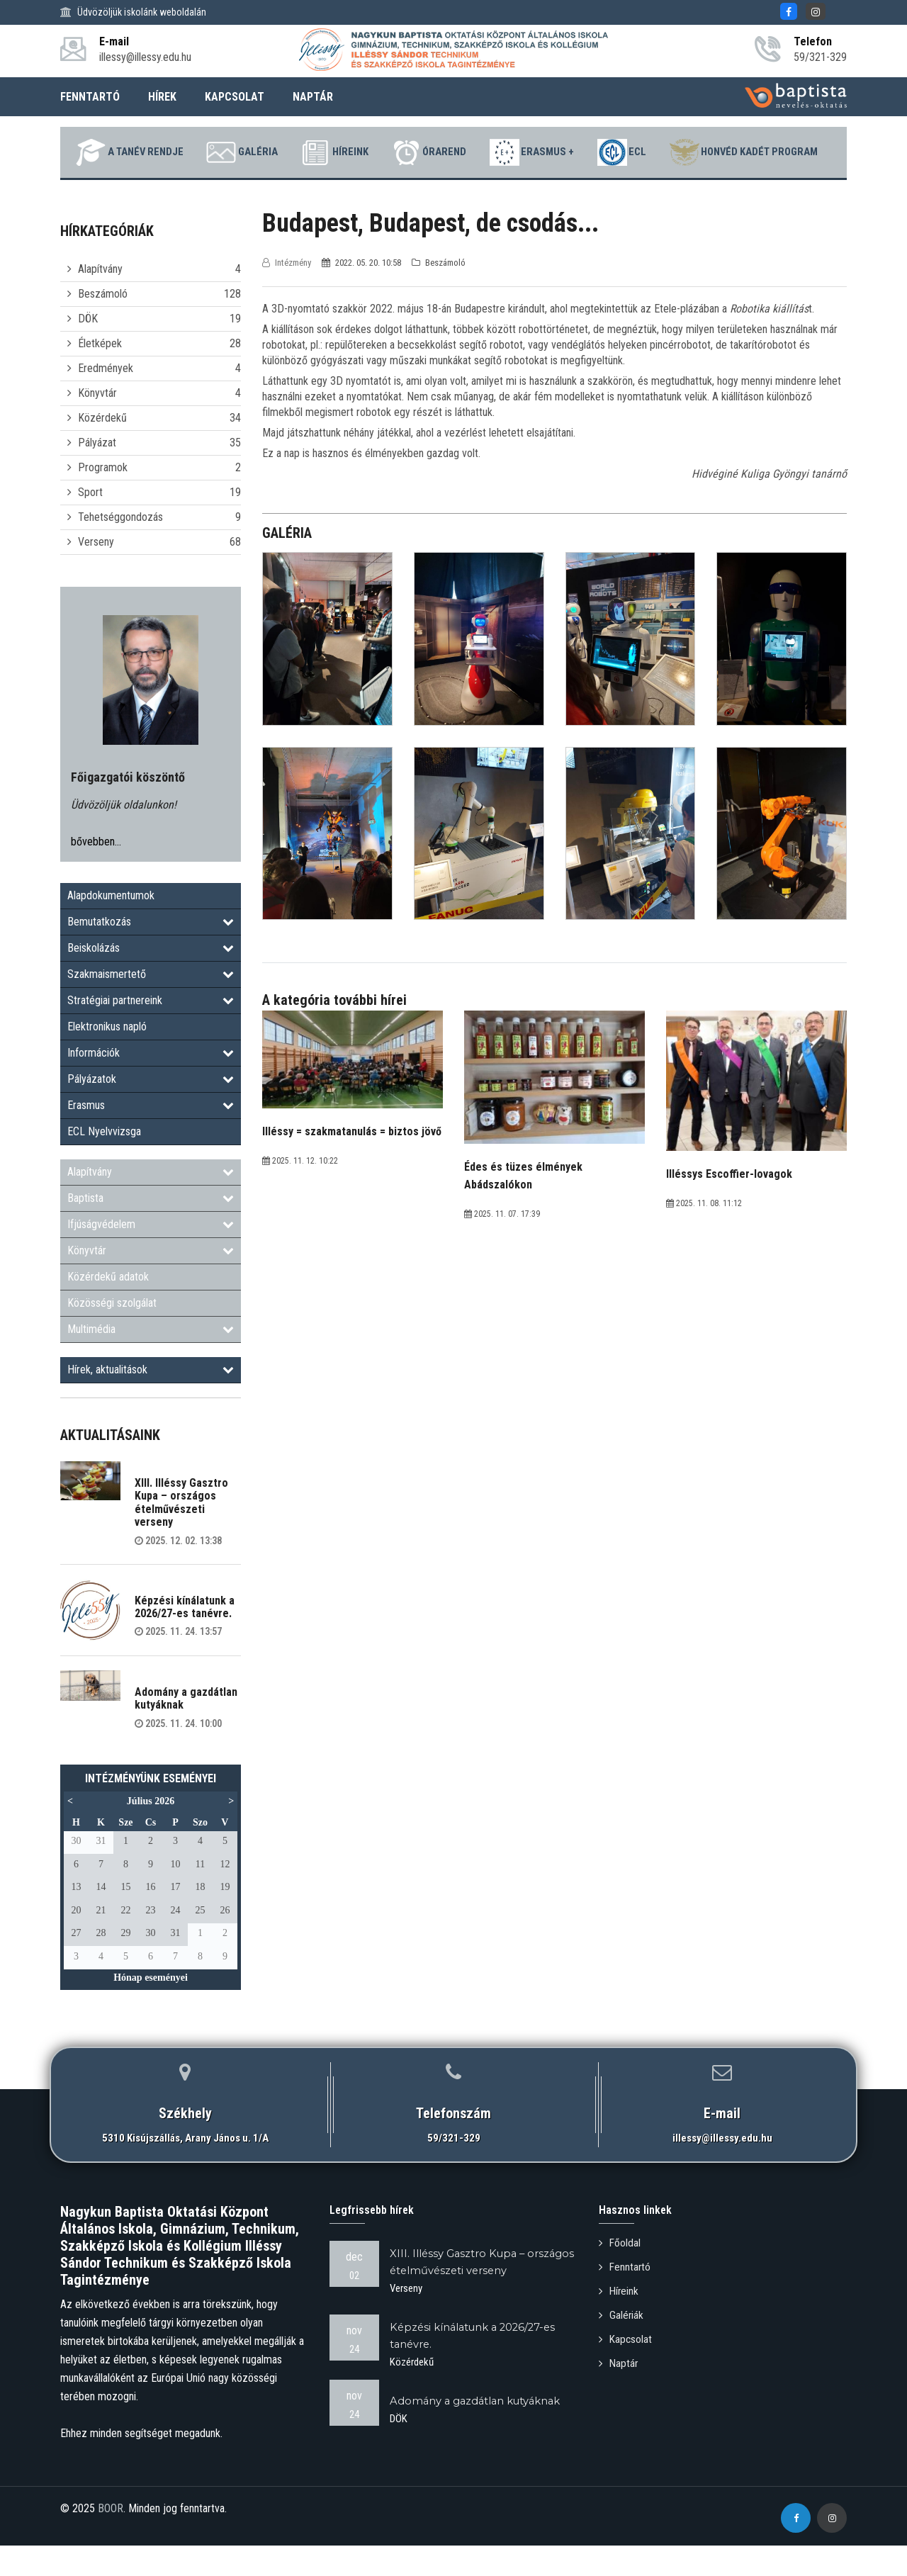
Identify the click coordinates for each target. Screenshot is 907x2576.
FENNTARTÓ (90, 96)
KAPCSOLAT (234, 96)
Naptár (619, 2393)
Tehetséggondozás (120, 551)
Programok (103, 501)
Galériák (622, 2346)
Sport (90, 526)
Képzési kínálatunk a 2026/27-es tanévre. (185, 1641)
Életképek (100, 377)
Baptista (150, 1232)
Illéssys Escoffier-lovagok (729, 1208)
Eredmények (105, 402)
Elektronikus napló (107, 1060)
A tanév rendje (192, 152)
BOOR (110, 2542)
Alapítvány (100, 303)
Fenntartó (626, 2300)
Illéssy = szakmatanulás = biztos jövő (351, 1165)
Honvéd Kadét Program (445, 186)
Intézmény (287, 296)
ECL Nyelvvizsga (104, 1165)
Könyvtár (97, 427)
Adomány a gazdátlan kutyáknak (186, 1732)
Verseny (96, 576)
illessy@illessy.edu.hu (722, 2172)
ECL (729, 152)
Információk (150, 1086)
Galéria (313, 152)
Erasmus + (630, 152)
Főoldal (620, 2276)
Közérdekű (102, 452)
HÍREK (162, 96)
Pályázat (97, 476)
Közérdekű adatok (108, 1310)
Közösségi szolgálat (112, 1337)
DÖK (88, 352)
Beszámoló (103, 327)
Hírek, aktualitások (150, 1403)
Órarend (517, 152)
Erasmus (150, 1139)
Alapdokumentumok (110, 929)
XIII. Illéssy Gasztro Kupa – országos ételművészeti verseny (181, 1536)
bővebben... (96, 875)
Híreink (414, 152)
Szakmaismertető (150, 1008)
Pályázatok (150, 1113)
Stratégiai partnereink (150, 1034)
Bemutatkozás (150, 955)
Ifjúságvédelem (150, 1258)
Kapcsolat (626, 2370)
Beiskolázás (150, 982)
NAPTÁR (313, 96)
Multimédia (150, 1363)
